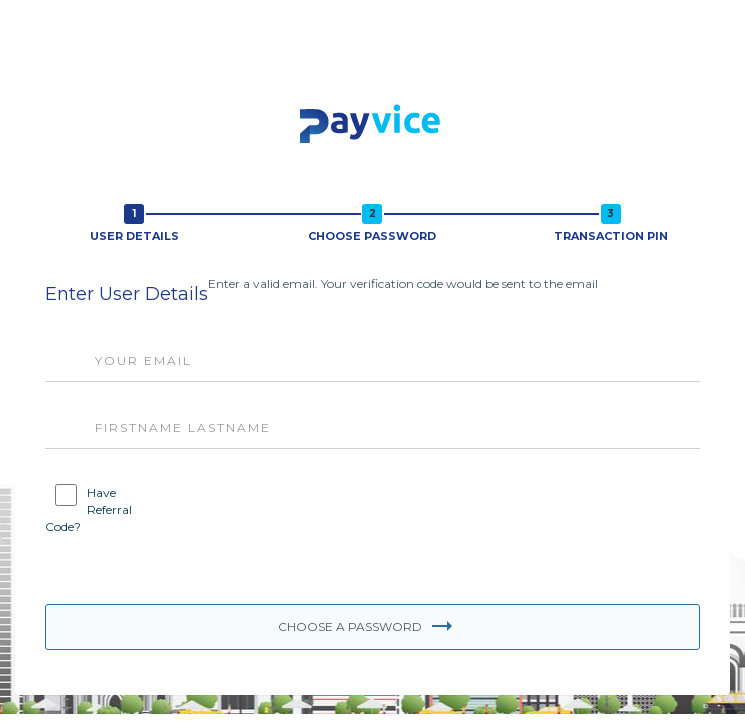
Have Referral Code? (88, 509)
